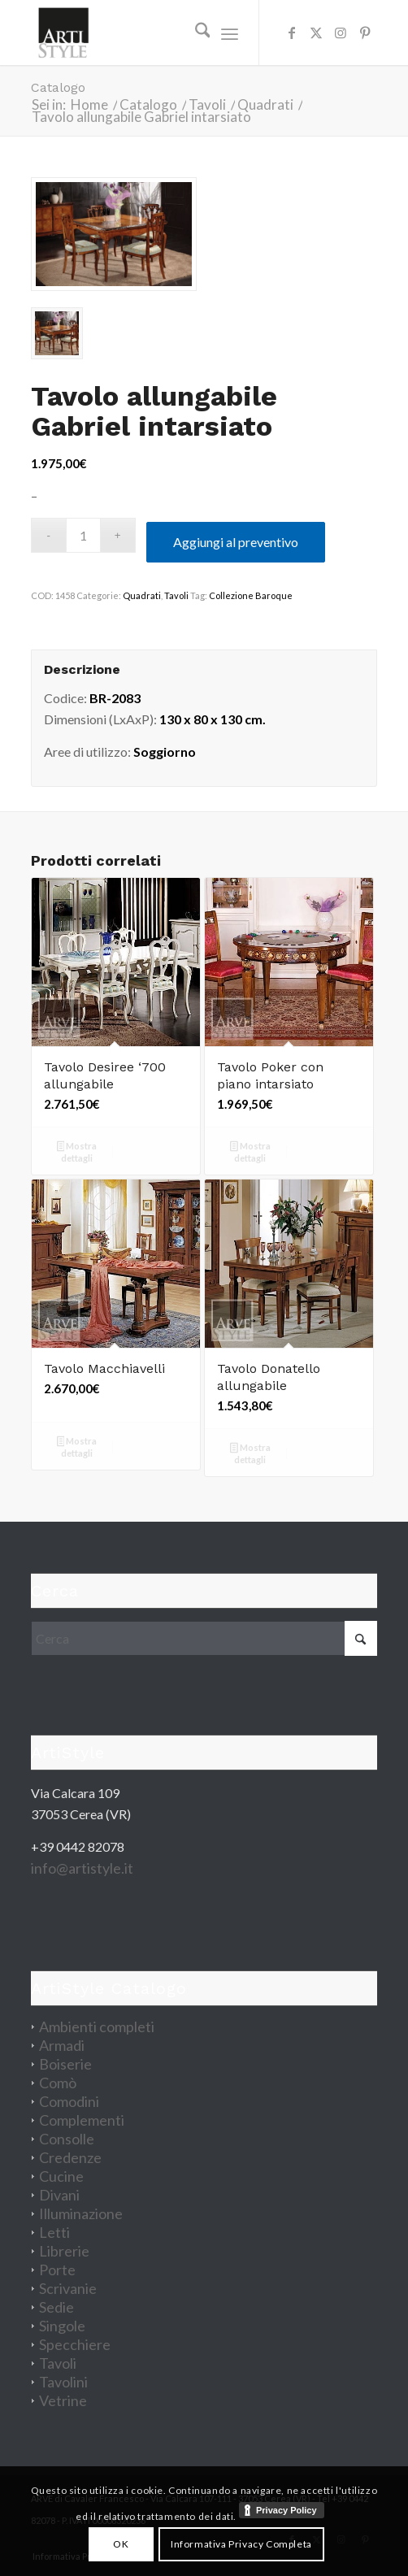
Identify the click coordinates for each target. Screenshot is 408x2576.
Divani (59, 2195)
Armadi (62, 2045)
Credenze (70, 2157)
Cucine (61, 2176)
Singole (62, 2326)
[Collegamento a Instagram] (340, 32)
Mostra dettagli (77, 1151)
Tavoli (176, 595)
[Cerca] (195, 32)
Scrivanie (68, 2288)
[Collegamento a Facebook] (292, 32)
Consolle (66, 2139)
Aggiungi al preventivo (235, 542)
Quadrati (142, 595)
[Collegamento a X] (316, 32)
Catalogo (58, 87)
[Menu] (229, 32)
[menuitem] (195, 32)
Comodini (69, 2101)
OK (120, 2544)
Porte (57, 2269)
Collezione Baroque (251, 595)
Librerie (64, 2251)
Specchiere (75, 2344)
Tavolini (63, 2382)
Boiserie (65, 2064)
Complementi (81, 2120)
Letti (54, 2232)
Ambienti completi (96, 2026)
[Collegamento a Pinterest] (365, 32)
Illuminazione (81, 2213)
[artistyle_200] (169, 32)
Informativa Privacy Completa (241, 2544)
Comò (57, 2083)
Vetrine (63, 2400)
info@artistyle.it (82, 1868)
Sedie (56, 2307)
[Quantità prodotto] (83, 535)
